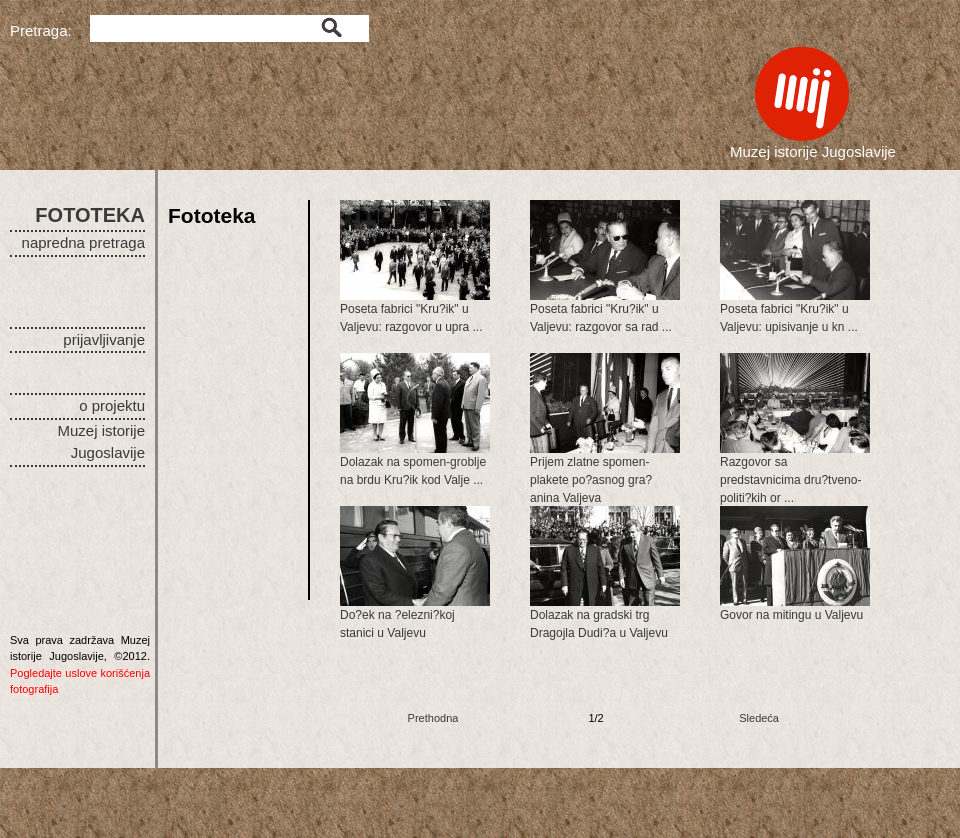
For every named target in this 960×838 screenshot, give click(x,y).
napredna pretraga (83, 242)
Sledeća (759, 718)
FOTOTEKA (90, 215)
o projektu (112, 405)
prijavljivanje (104, 339)
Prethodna (433, 718)
